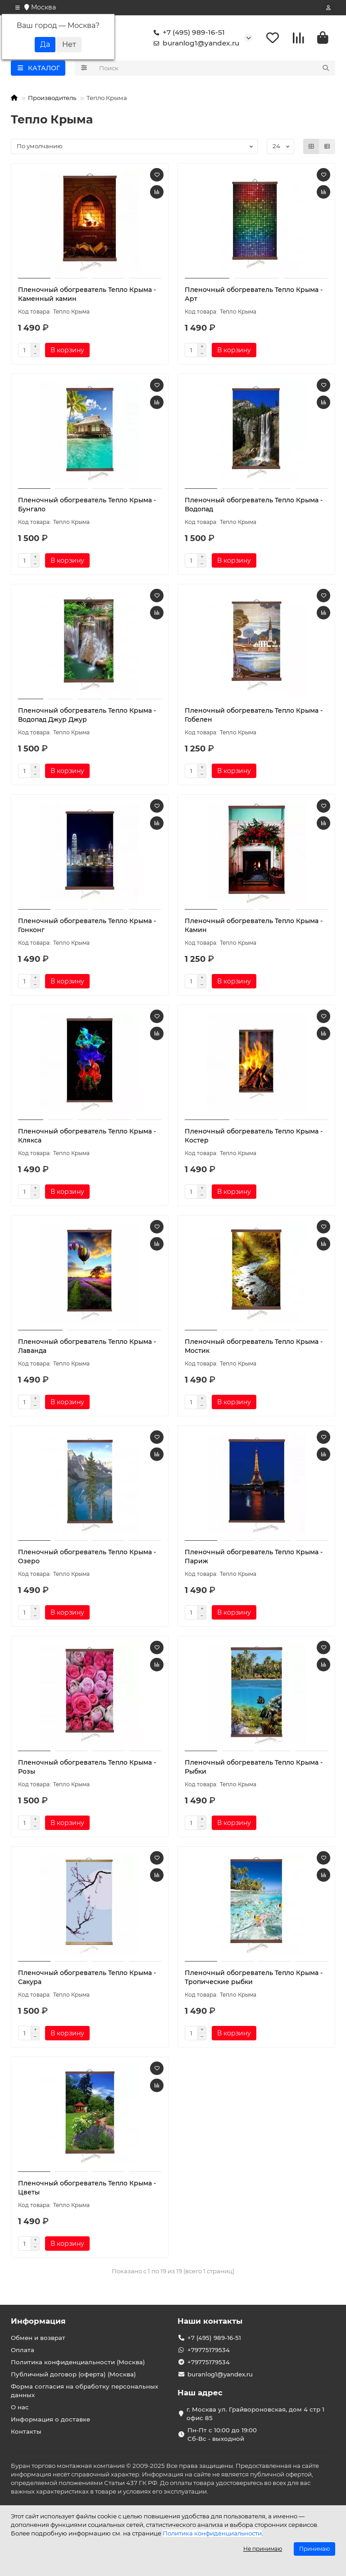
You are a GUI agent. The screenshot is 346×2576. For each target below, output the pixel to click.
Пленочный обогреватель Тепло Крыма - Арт (254, 294)
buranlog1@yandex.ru (194, 43)
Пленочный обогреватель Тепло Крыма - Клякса (87, 1135)
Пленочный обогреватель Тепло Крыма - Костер (254, 1135)
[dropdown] (17, 8)
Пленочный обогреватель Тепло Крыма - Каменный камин (87, 294)
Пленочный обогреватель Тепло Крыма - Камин (254, 925)
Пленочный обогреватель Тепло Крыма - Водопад (254, 504)
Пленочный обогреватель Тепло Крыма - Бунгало (87, 504)
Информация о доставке (50, 2419)
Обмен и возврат (38, 2337)
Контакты (26, 2431)
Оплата (22, 2349)
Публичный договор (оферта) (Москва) (73, 2374)
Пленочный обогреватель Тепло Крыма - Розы (87, 1766)
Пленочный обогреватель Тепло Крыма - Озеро (87, 1556)
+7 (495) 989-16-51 (187, 32)
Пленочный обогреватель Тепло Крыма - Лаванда (87, 1346)
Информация (38, 2321)
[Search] (215, 68)
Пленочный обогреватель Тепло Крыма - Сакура (87, 1977)
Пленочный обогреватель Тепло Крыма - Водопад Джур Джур (87, 715)
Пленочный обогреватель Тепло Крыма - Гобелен (254, 715)
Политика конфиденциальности (212, 2533)
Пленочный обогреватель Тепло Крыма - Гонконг (87, 925)
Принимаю (314, 2548)
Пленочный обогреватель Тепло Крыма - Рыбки (254, 1766)
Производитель (52, 97)
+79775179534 (208, 2349)
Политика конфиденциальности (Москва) (78, 2362)
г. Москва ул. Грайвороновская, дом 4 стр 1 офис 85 (255, 2413)
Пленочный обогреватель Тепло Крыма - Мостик (254, 1346)
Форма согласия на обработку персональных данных (84, 2391)
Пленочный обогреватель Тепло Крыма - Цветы (87, 2187)
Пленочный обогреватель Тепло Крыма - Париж (254, 1556)
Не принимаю (262, 2548)
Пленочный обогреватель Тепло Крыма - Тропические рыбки (254, 1977)
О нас (20, 2407)
